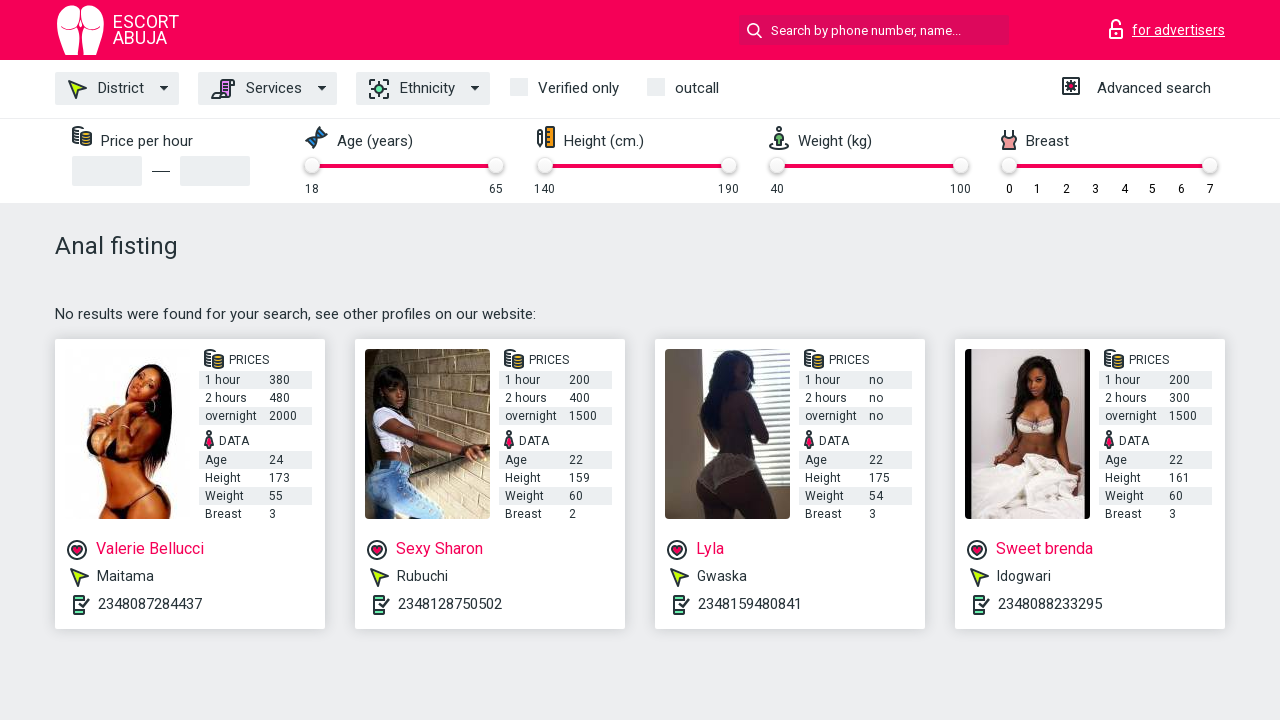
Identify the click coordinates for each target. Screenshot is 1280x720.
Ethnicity (412, 89)
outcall (697, 88)
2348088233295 (1050, 604)
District (106, 89)
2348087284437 (150, 604)
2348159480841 (750, 604)
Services (256, 89)
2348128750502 (450, 604)
